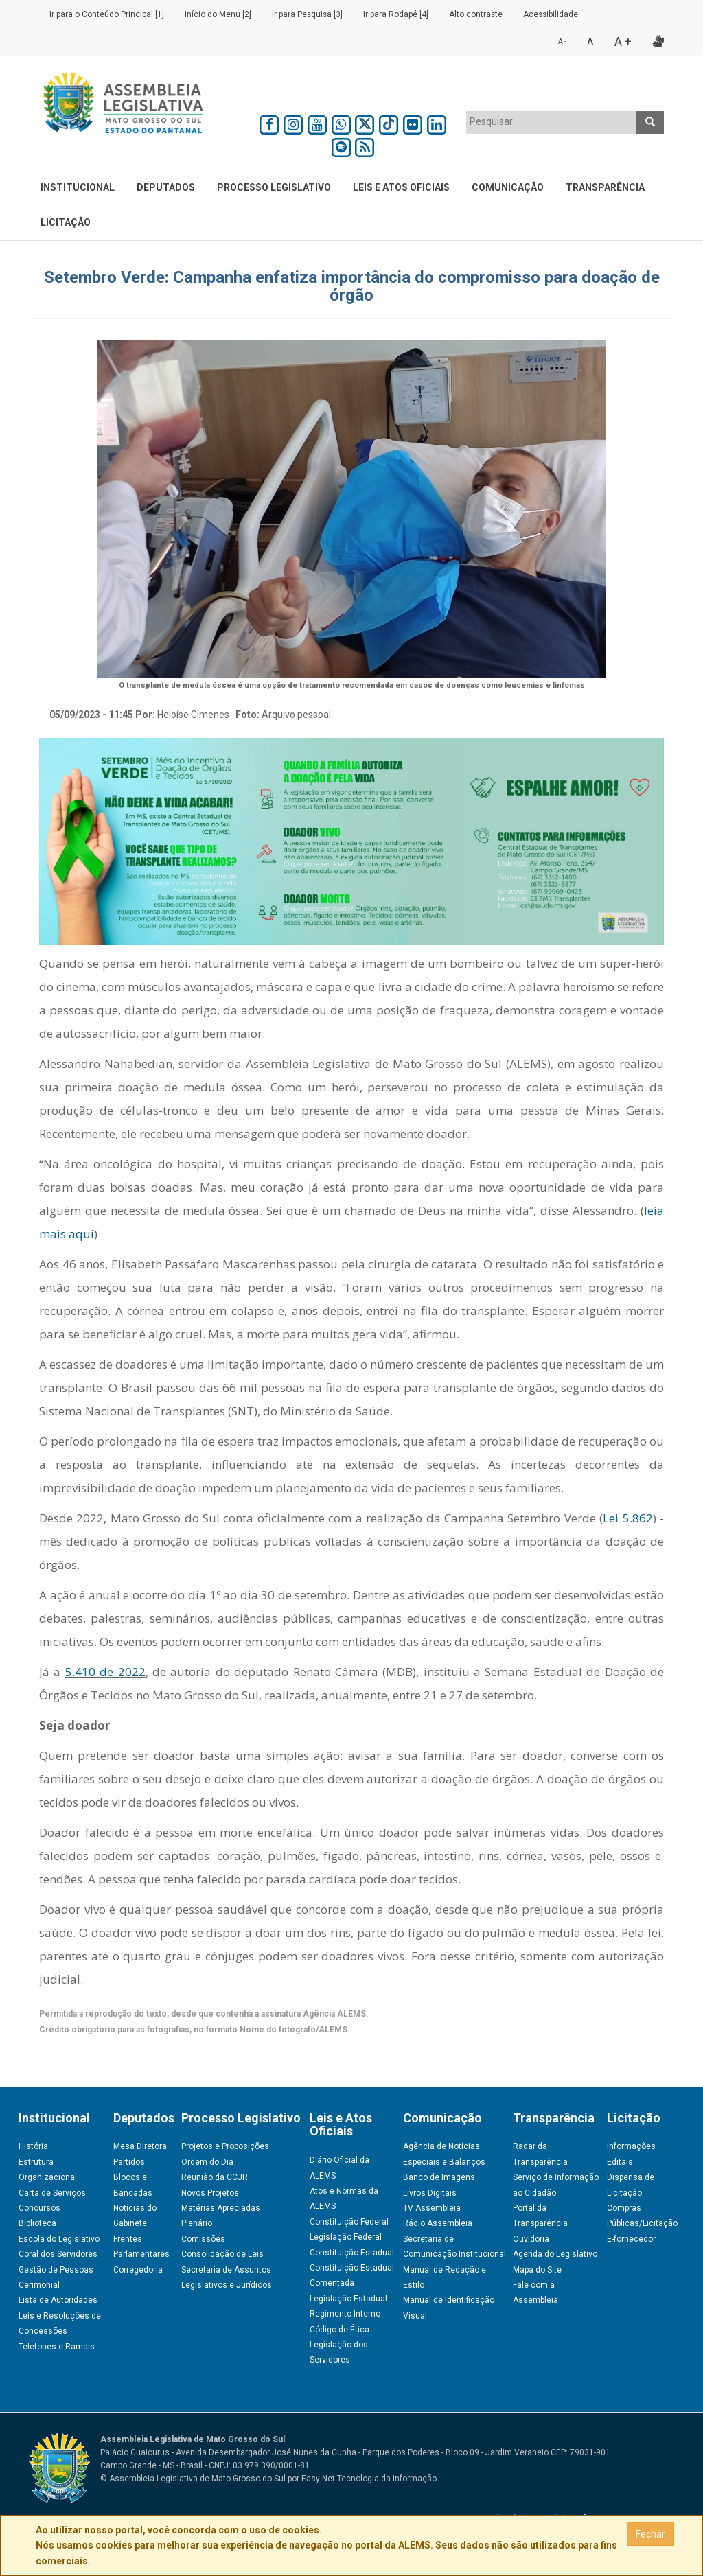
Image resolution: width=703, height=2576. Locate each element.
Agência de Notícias (441, 2146)
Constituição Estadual (352, 2253)
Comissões (203, 2239)
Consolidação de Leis (222, 2254)
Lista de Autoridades (58, 2300)
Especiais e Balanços (444, 2162)
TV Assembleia (432, 2208)
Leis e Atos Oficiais (401, 187)
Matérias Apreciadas (220, 2208)
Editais (620, 2162)
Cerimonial (39, 2285)
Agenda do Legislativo (555, 2254)
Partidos (129, 2162)
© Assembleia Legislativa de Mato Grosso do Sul (193, 2478)
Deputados (166, 187)
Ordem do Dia (207, 2162)
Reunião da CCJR (214, 2177)
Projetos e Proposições (225, 2146)
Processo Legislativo (274, 187)
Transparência (605, 187)
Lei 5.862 (627, 1518)
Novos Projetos (210, 2193)
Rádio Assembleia (437, 2223)
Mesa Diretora (140, 2146)
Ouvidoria (531, 2239)
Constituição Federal (349, 2222)
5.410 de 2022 (105, 1672)
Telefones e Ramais (57, 2347)
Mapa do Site (537, 2270)
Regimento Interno (345, 2314)
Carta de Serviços (52, 2193)
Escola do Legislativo (59, 2239)
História (33, 2146)
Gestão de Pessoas (56, 2270)
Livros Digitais (430, 2193)
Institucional (78, 187)
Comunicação (508, 187)
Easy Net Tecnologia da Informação (369, 2478)
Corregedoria (138, 2270)
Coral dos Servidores (58, 2254)
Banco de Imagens (439, 2177)
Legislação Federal (346, 2237)
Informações (631, 2146)
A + (623, 41)
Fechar (650, 2534)
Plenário (196, 2223)
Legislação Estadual (348, 2299)
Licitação (66, 222)
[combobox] (551, 122)
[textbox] (552, 121)
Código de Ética (339, 2329)
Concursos (39, 2208)
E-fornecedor (631, 2239)
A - (562, 41)
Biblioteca (37, 2223)
